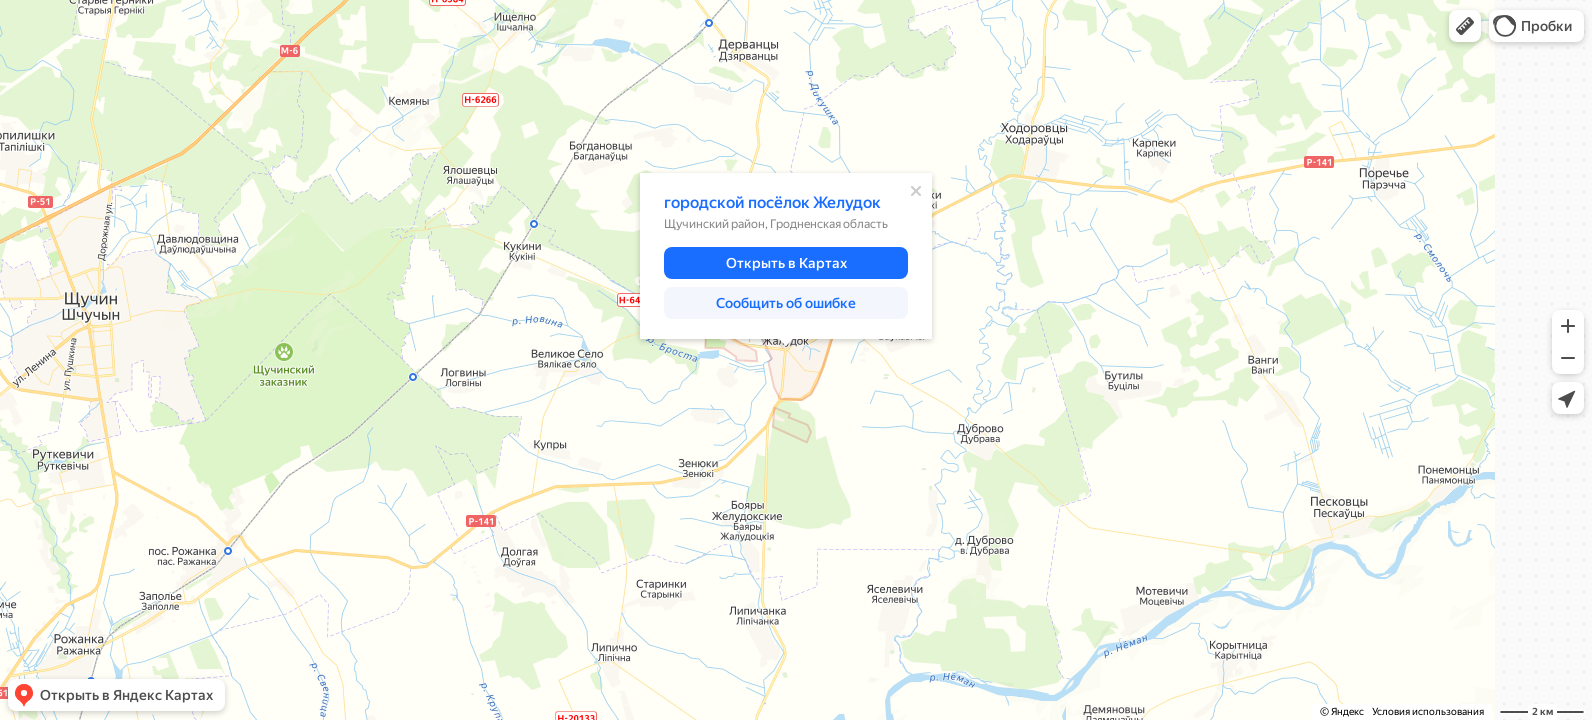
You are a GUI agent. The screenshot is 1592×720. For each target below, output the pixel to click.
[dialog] (786, 256)
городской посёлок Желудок (772, 202)
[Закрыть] (916, 191)
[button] (1465, 26)
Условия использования (1428, 711)
